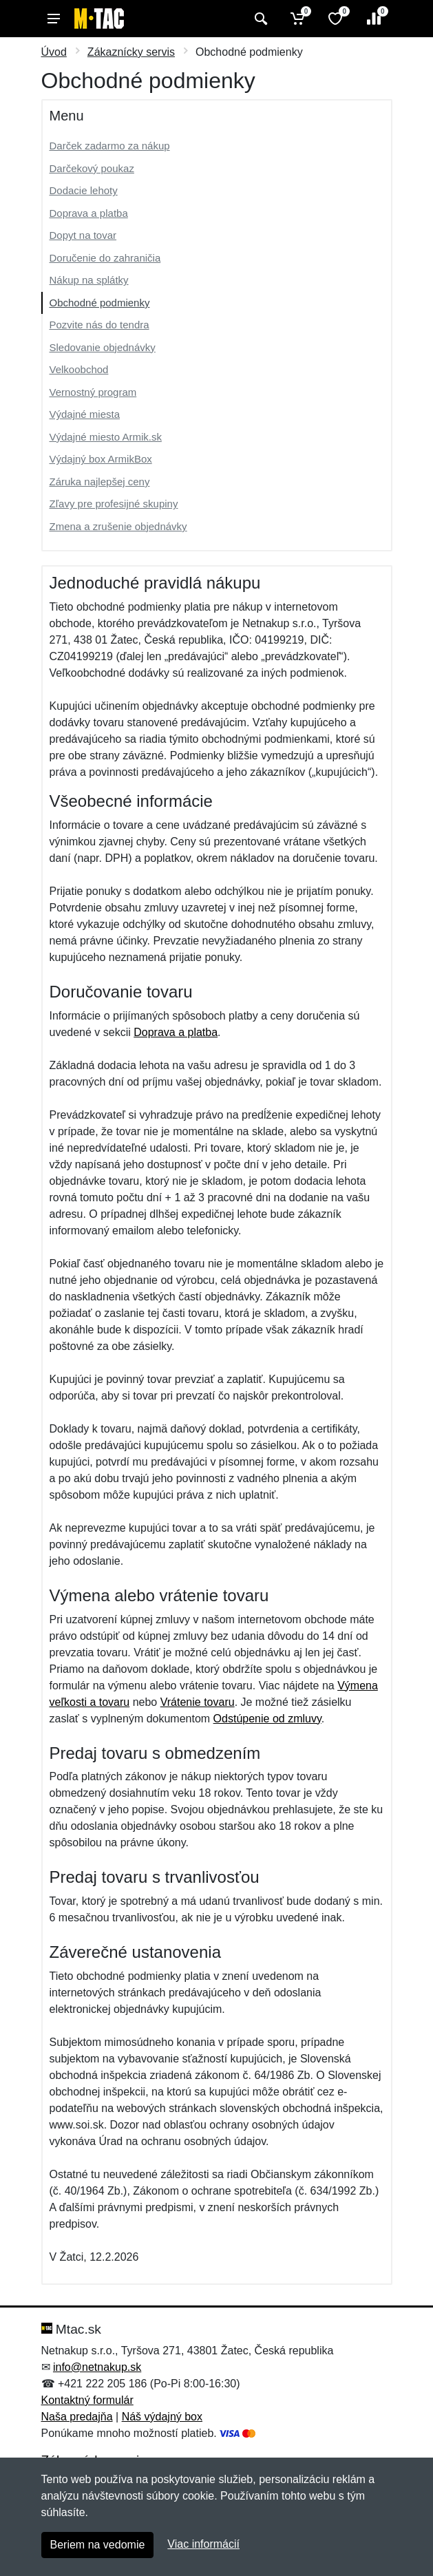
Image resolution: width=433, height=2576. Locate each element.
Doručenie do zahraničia (105, 258)
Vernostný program (93, 392)
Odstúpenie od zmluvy (267, 1718)
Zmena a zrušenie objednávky (118, 526)
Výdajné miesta (85, 414)
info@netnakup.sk (97, 2367)
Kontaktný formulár (87, 2400)
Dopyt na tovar (83, 235)
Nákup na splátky (89, 280)
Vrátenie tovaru (197, 1702)
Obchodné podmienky (100, 302)
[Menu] (53, 18)
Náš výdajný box (162, 2416)
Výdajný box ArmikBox (101, 459)
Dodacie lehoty (84, 190)
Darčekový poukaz (92, 168)
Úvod (54, 52)
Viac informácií (203, 2544)
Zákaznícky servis (131, 52)
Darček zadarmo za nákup (110, 145)
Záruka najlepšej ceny (100, 481)
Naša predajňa (77, 2416)
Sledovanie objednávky (103, 347)
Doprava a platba (89, 213)
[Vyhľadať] (259, 18)
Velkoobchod (79, 369)
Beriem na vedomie (97, 2545)
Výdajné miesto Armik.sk (106, 437)
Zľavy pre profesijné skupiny (114, 503)
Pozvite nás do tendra (99, 324)
